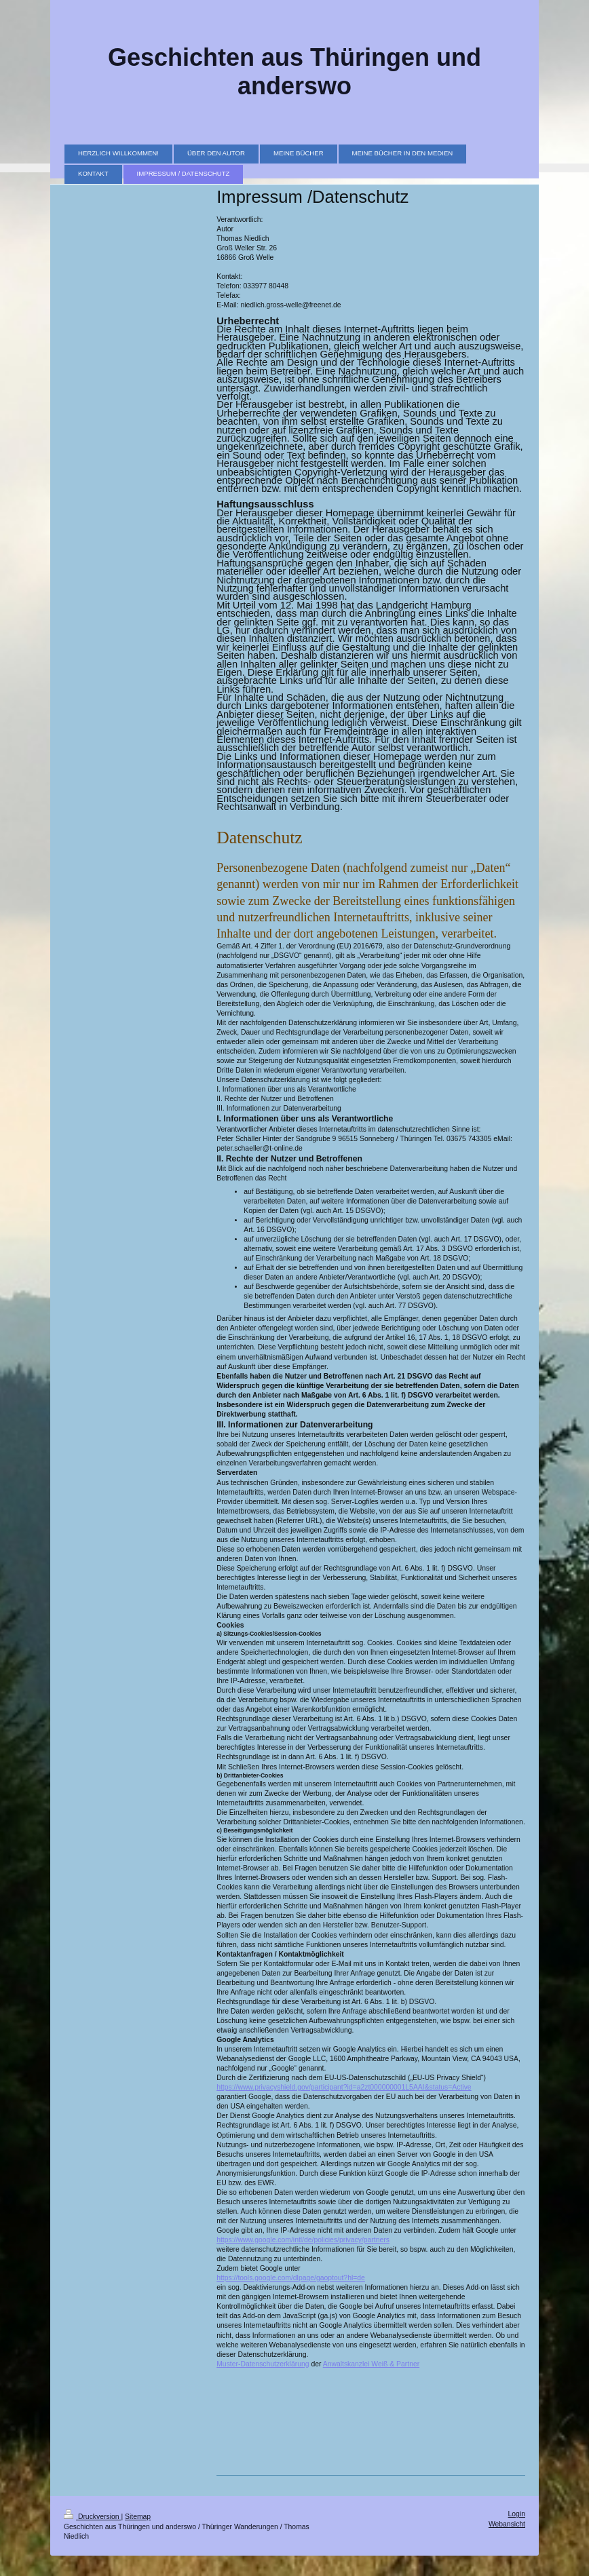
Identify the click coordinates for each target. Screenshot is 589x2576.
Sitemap (138, 2516)
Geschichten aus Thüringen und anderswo (294, 71)
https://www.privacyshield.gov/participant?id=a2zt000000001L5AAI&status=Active (343, 2087)
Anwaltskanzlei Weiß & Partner (371, 2364)
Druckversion (92, 2516)
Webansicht (507, 2524)
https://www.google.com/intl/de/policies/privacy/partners (303, 2240)
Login (516, 2514)
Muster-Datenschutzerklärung (262, 2364)
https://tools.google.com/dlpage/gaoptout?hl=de (290, 2278)
